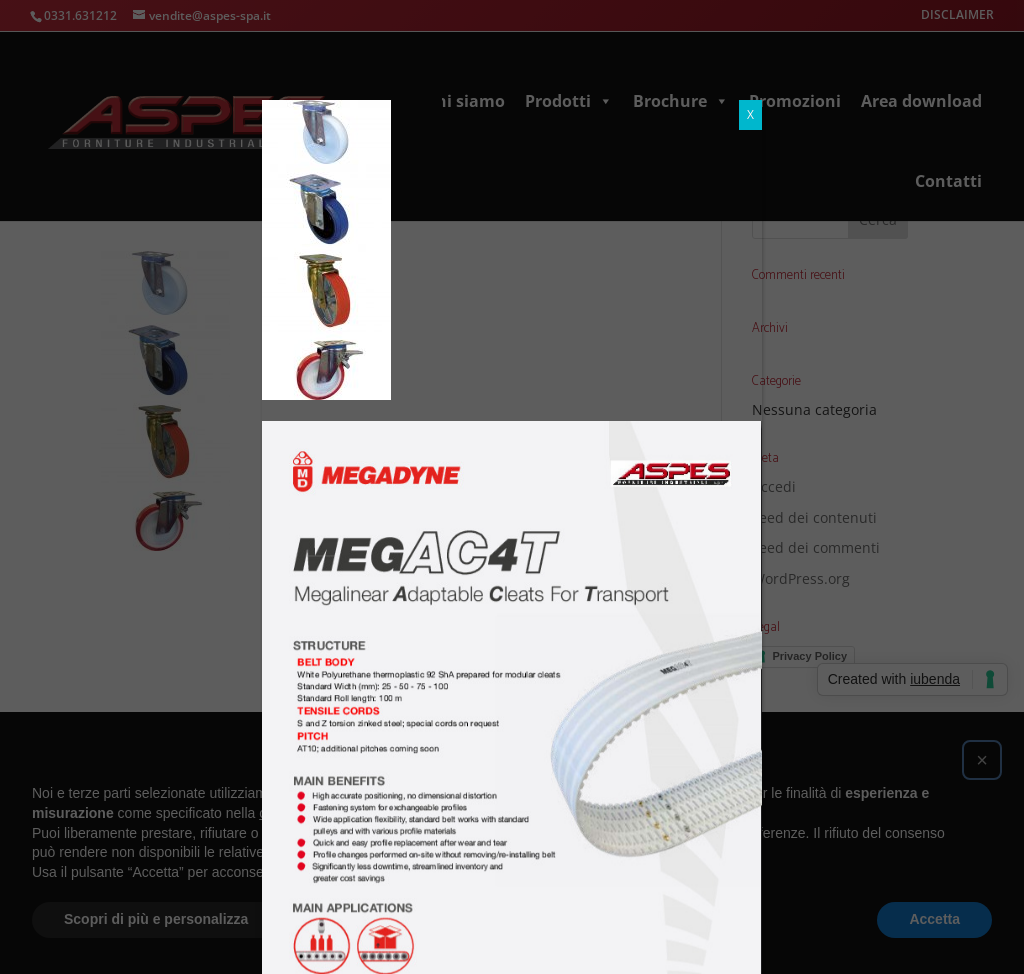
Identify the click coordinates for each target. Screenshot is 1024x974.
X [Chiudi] (750, 114)
